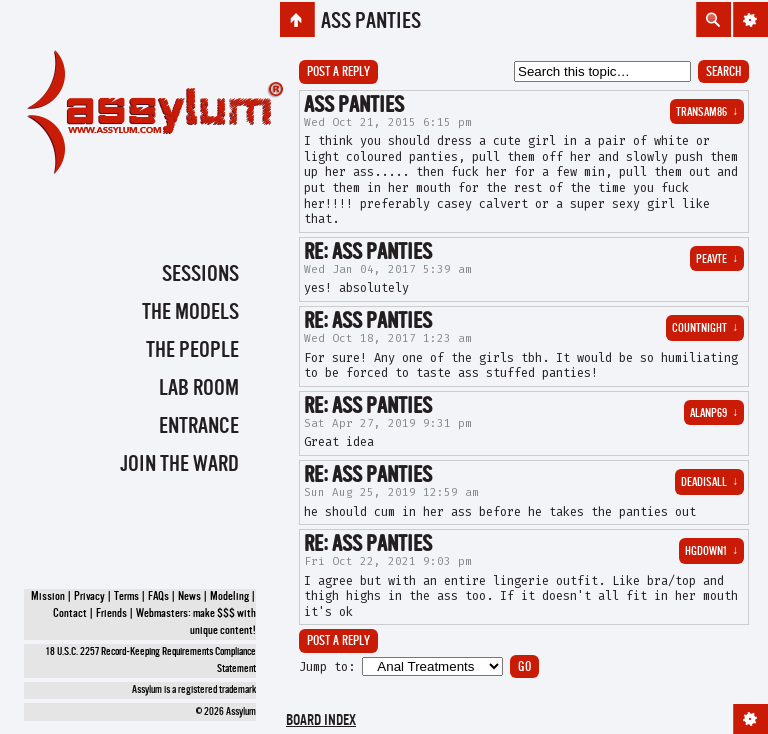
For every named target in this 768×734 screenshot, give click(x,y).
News (189, 597)
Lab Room (199, 389)
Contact (70, 614)
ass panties (371, 22)
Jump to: (327, 667)
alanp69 (714, 414)
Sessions (200, 275)
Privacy (89, 597)
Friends (111, 614)
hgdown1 (711, 552)
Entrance (199, 427)
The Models (190, 313)
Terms (126, 597)
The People (192, 351)
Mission (48, 597)
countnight (705, 329)
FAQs (158, 597)
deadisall (709, 483)
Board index (321, 721)
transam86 (707, 113)
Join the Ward (179, 465)
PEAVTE (717, 260)
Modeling (229, 597)
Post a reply (338, 72)
